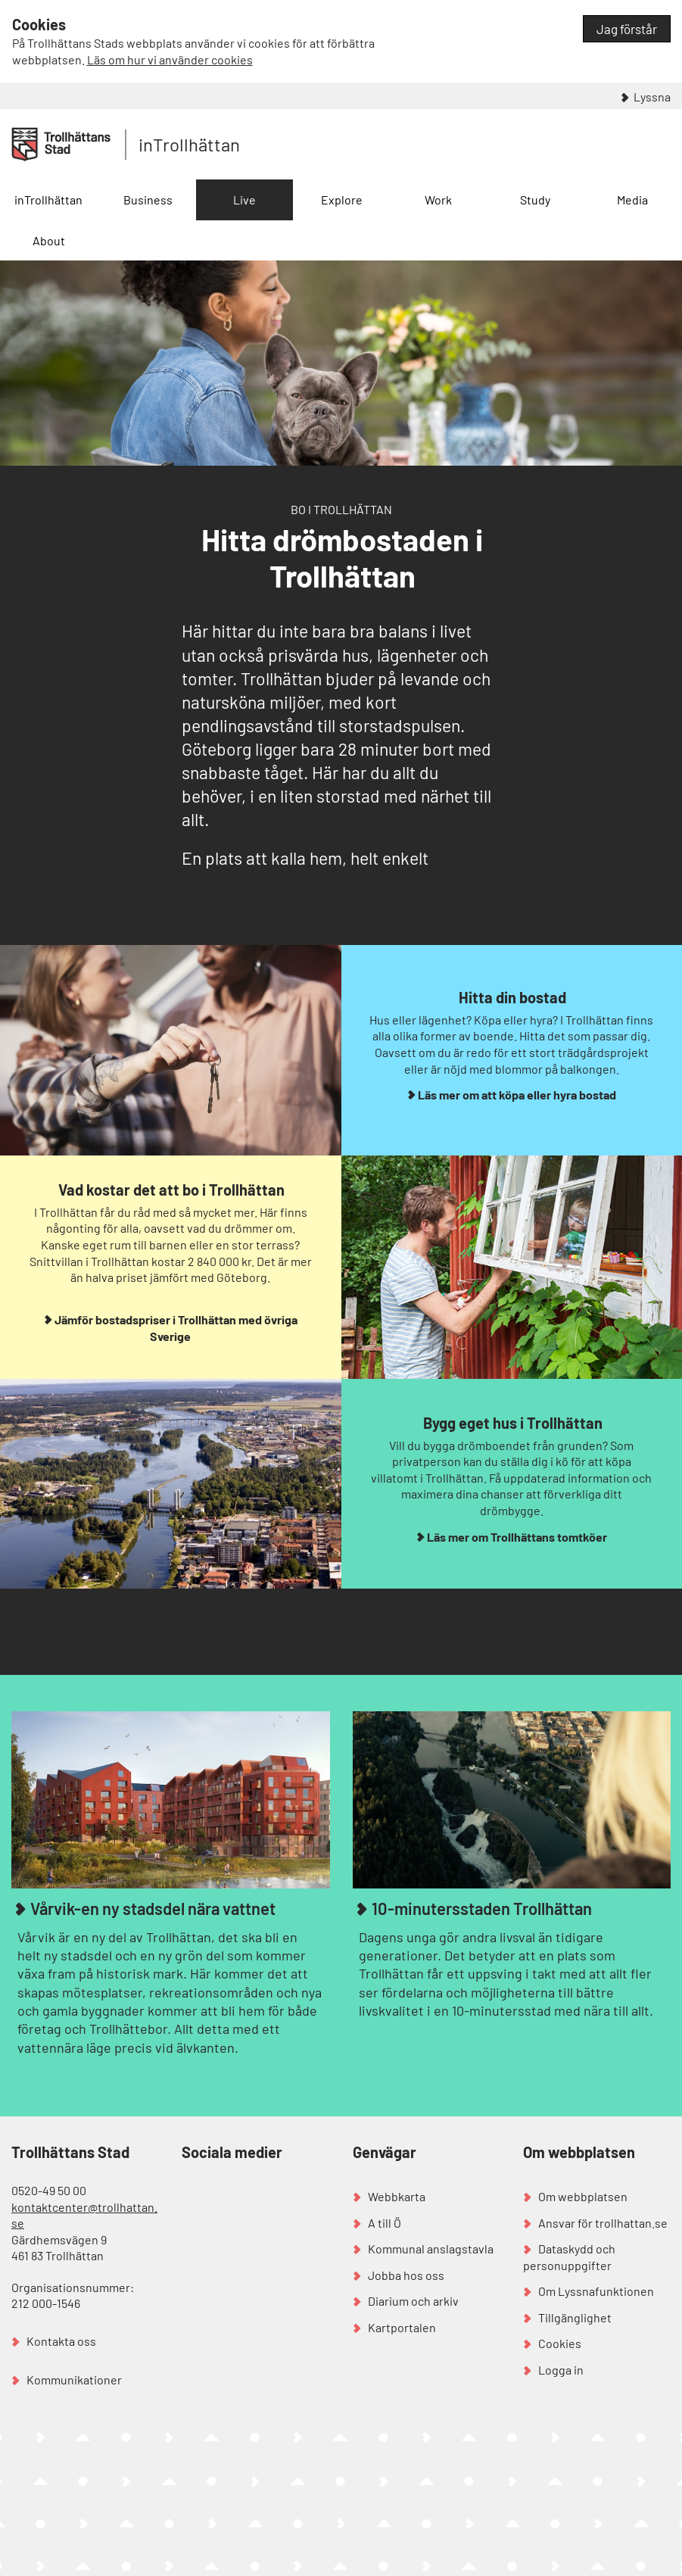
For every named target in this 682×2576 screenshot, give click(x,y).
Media (632, 199)
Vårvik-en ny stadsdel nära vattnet (151, 1908)
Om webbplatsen (583, 2196)
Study (535, 199)
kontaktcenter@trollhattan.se (84, 2215)
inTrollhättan (189, 144)
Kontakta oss (61, 2341)
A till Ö (384, 2223)
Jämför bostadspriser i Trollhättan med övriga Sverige (175, 1327)
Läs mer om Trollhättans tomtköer (517, 1537)
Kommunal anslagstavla (431, 2248)
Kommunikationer (74, 2379)
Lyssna (652, 96)
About (49, 240)
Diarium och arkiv (413, 2301)
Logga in (561, 2369)
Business (148, 199)
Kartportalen (402, 2327)
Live (244, 199)
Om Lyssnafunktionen (596, 2291)
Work (438, 199)
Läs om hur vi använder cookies (170, 59)
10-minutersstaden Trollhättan (480, 1908)
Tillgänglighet (575, 2317)
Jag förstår (626, 28)
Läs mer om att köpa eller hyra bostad (517, 1094)
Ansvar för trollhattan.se (603, 2223)
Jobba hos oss (406, 2275)
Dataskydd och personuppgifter (569, 2256)
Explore (342, 199)
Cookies (559, 2343)
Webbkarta (396, 2196)
